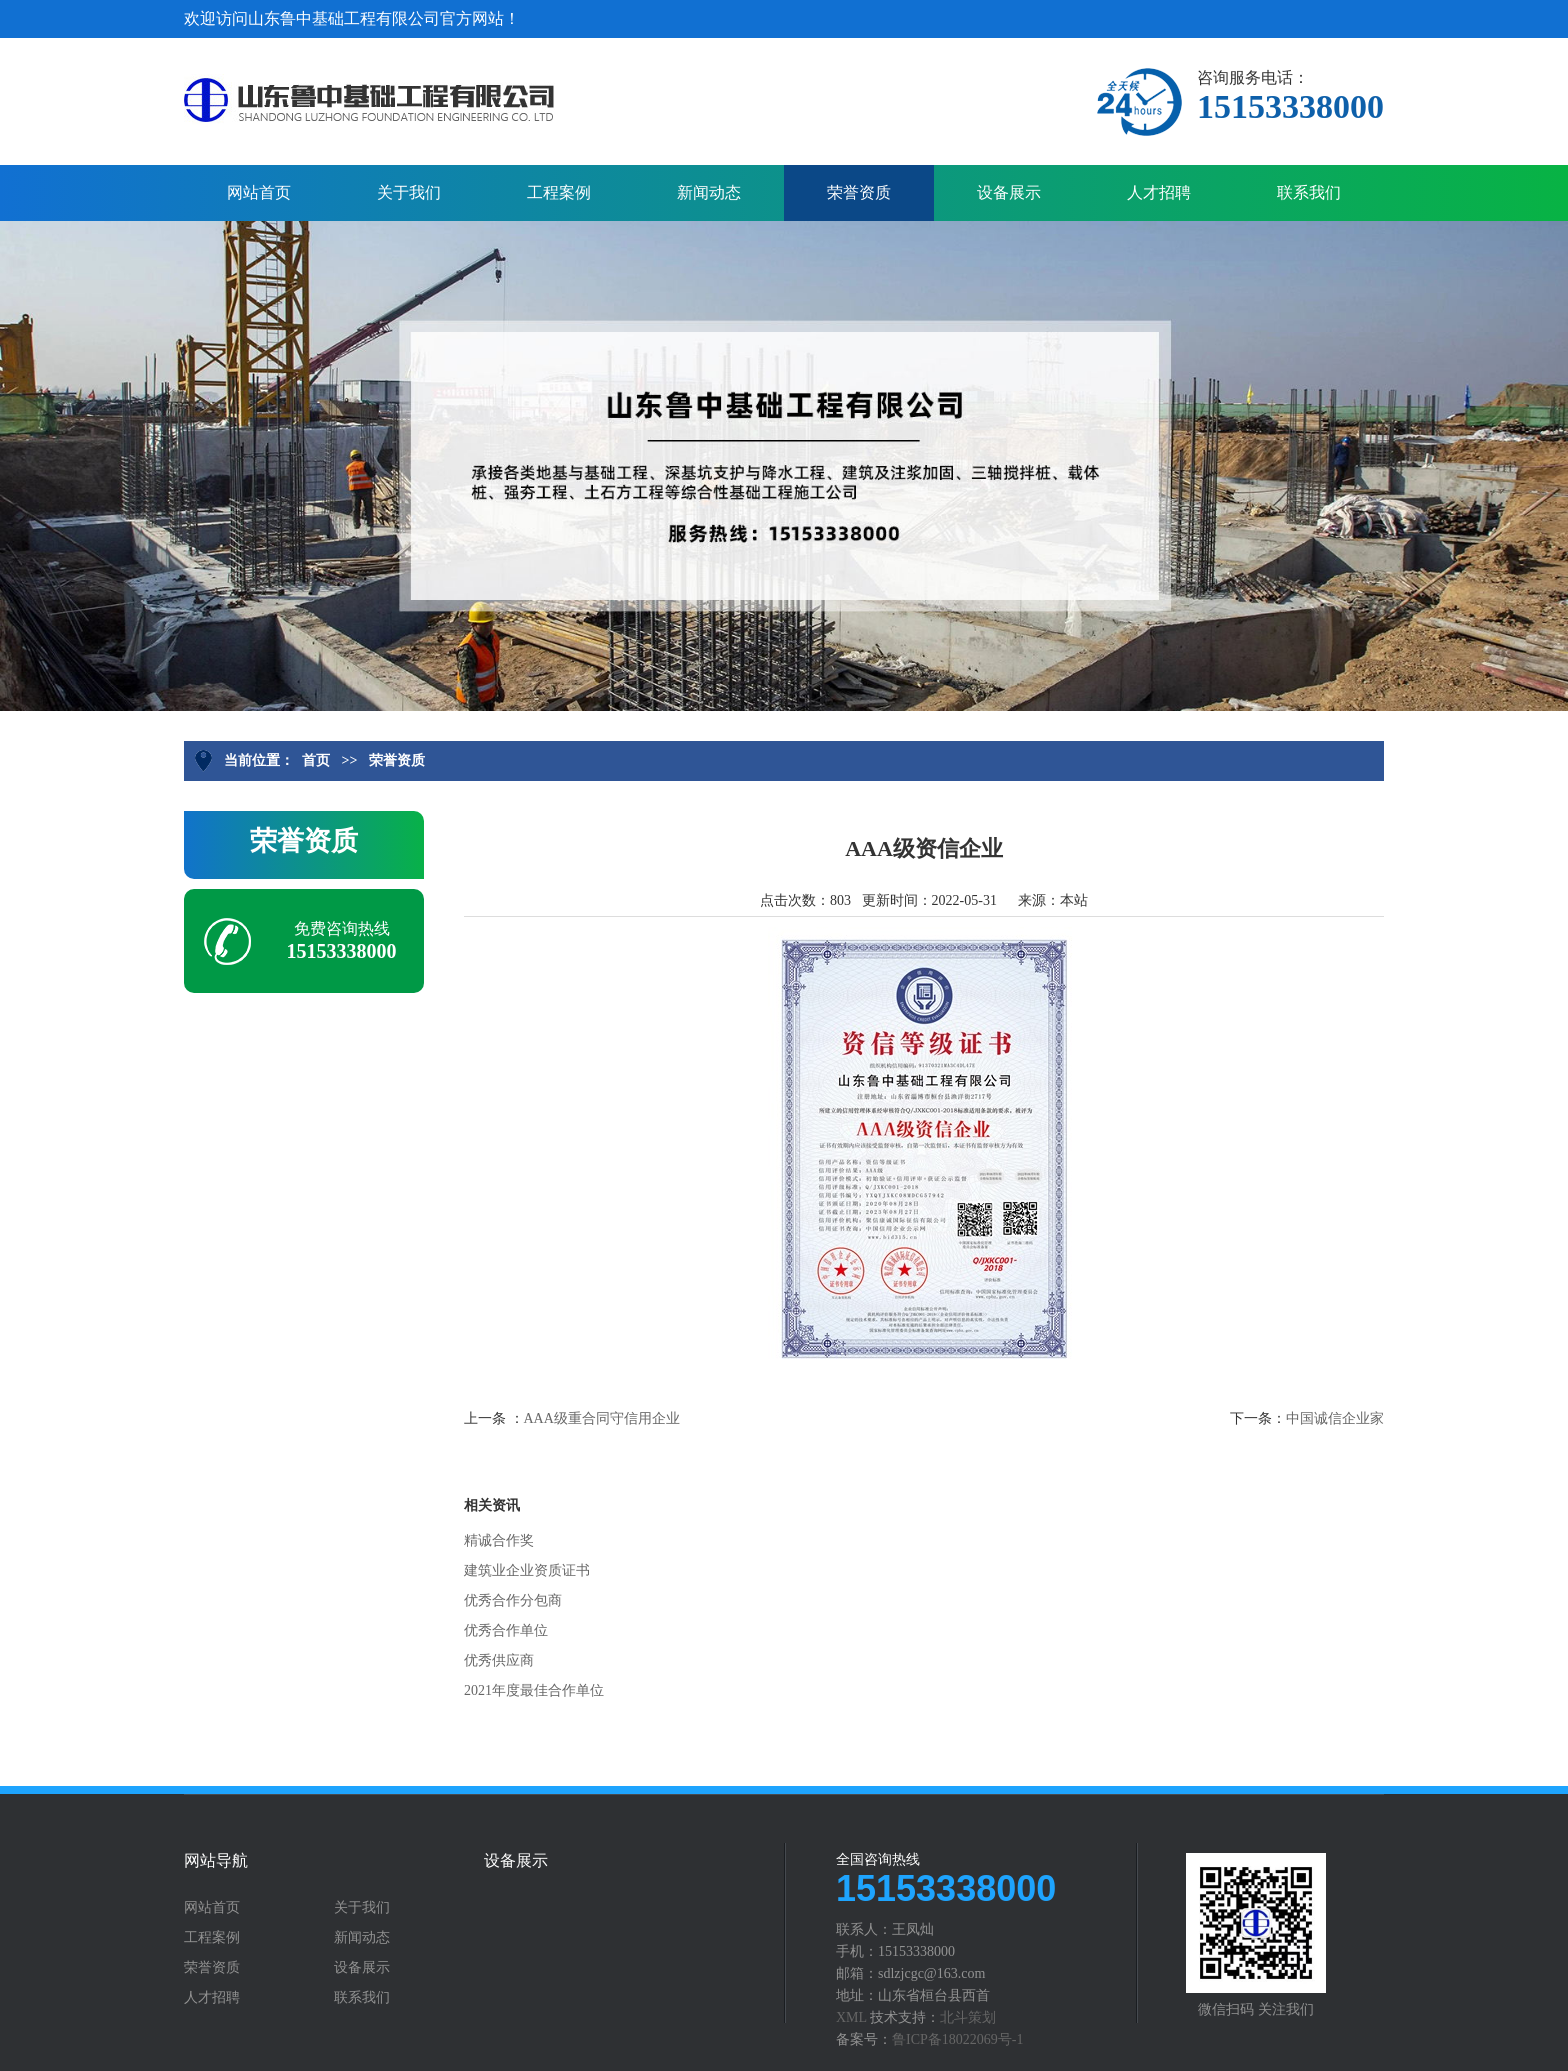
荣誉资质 (859, 192)
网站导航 (216, 1861)
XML (851, 2017)
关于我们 (409, 192)
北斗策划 (968, 2017)
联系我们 (1309, 192)
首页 (316, 760)
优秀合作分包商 (513, 1600)
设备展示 (1009, 192)
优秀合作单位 (506, 1630)
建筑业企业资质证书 (527, 1570)
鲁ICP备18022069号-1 (957, 2039)
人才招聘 (1159, 192)
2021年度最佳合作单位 (534, 1690)
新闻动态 (709, 192)
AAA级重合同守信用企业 (602, 1418)
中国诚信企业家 (1335, 1418)
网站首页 (259, 192)
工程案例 (559, 192)
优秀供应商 (499, 1660)
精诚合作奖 (499, 1540)
